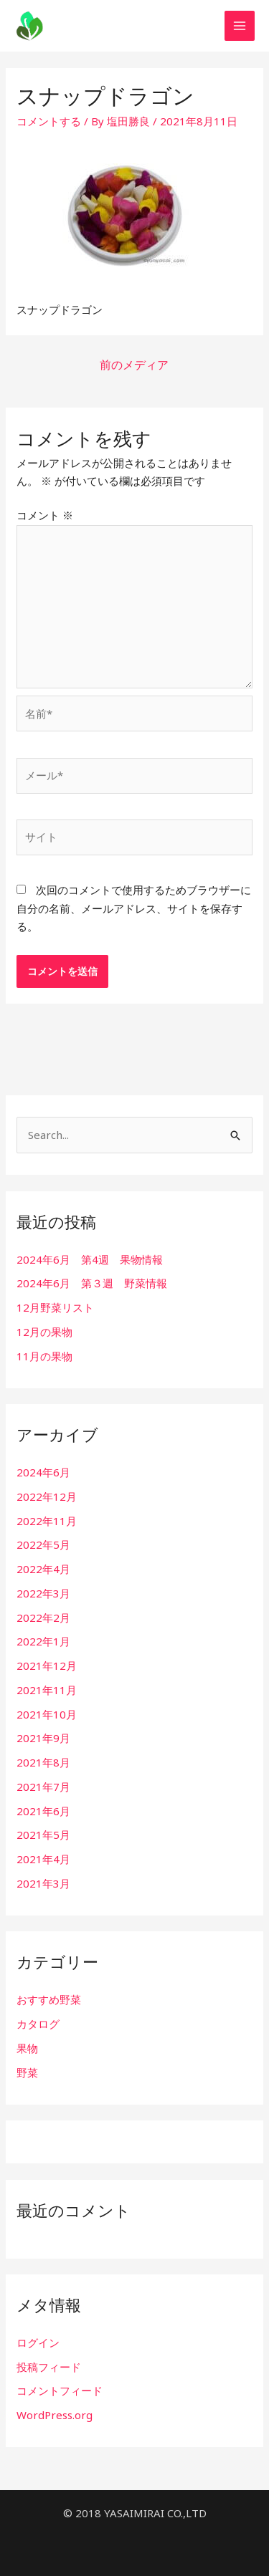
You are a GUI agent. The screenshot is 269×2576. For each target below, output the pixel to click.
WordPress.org (54, 2415)
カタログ (38, 2024)
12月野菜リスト (55, 1307)
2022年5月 (43, 1544)
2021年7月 (43, 1786)
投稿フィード (48, 2367)
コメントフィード (59, 2390)
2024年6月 (43, 1472)
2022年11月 (46, 1521)
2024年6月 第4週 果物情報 (89, 1259)
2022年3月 (43, 1593)
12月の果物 (44, 1332)
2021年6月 (43, 1811)
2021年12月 (46, 1665)
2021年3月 (43, 1883)
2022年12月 (46, 1496)
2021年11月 (46, 1690)
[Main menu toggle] (240, 26)
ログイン (38, 2342)
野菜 (27, 2072)
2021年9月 (43, 1738)
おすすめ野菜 (48, 1999)
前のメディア (134, 365)
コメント (44, 515)
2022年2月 (43, 1617)
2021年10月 (46, 1714)
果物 (27, 2048)
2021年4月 (43, 1859)
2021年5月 (43, 1834)
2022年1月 (43, 1641)
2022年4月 (43, 1569)
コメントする (48, 121)
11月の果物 (44, 1356)
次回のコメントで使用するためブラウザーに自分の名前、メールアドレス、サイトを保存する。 (133, 908)
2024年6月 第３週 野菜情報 (91, 1283)
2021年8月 (43, 1762)
